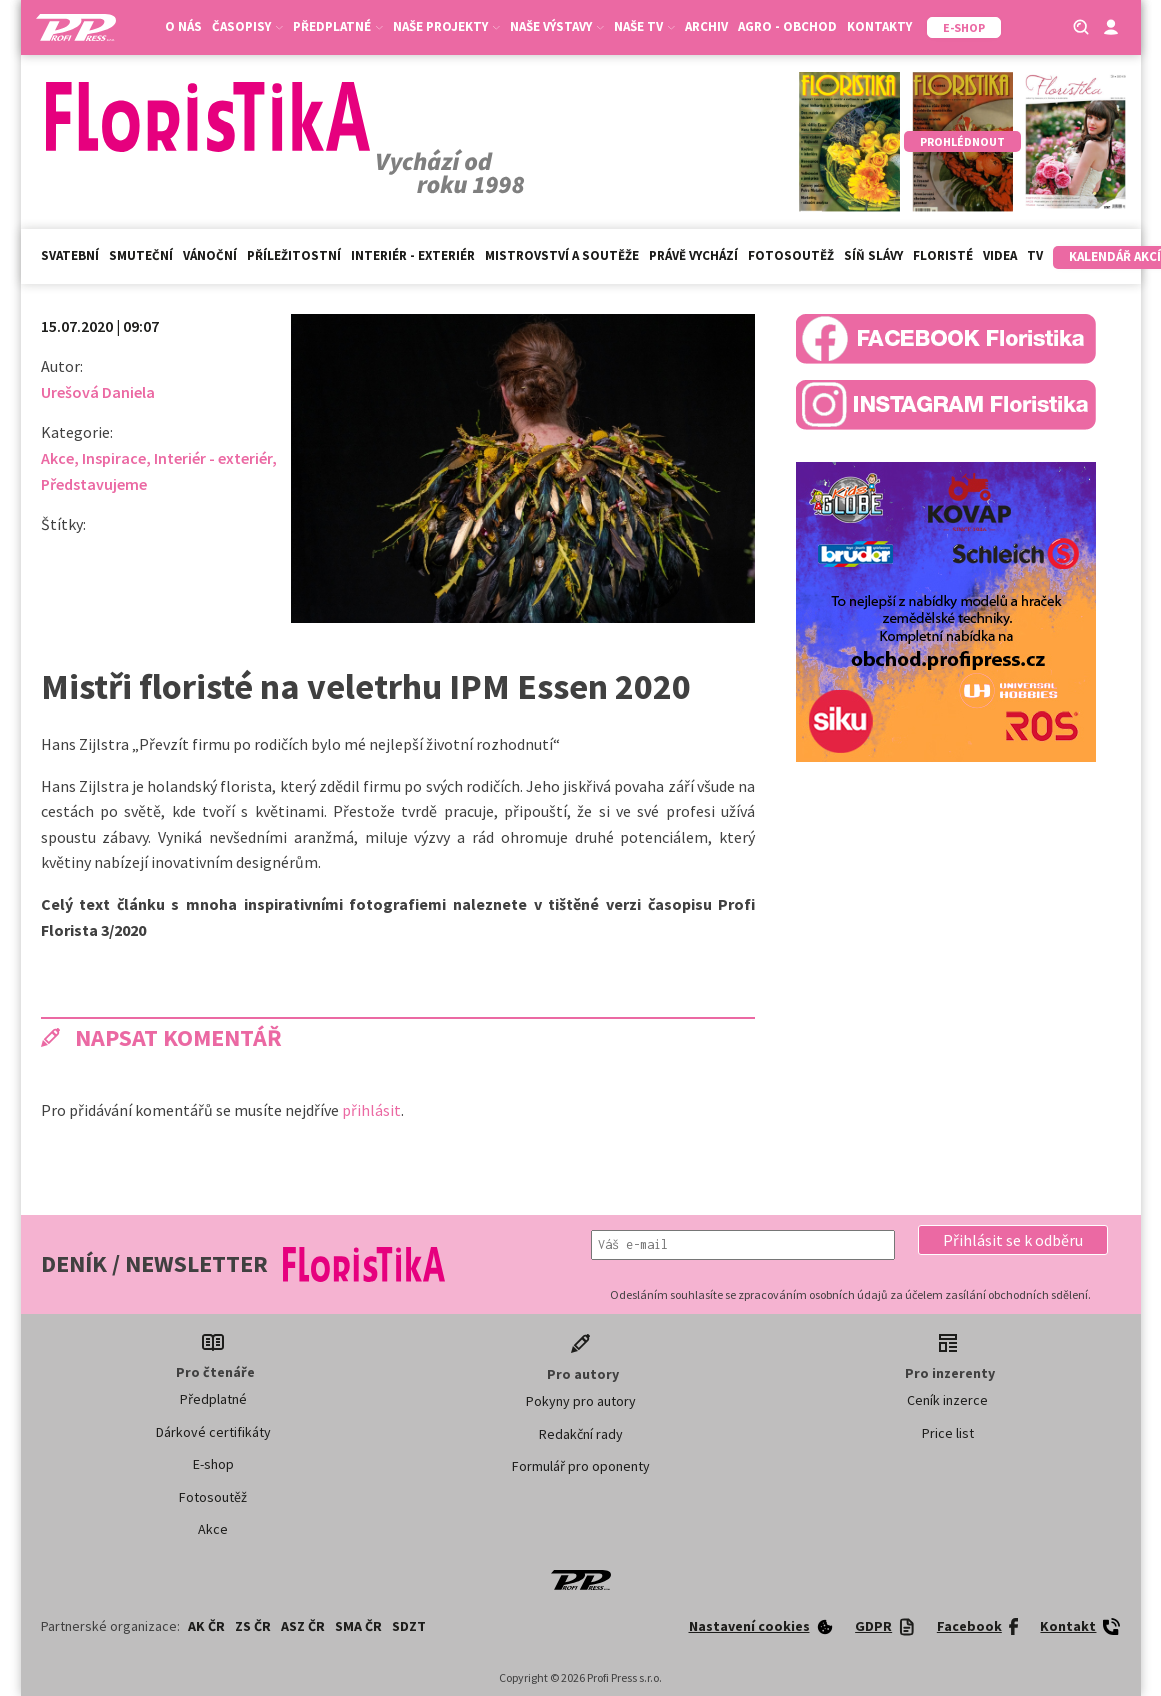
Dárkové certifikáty (213, 1432)
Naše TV (644, 26)
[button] (1013, 1240)
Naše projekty (446, 26)
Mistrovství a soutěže (562, 255)
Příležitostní (294, 255)
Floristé (943, 255)
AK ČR (206, 1626)
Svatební (70, 255)
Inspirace (114, 458)
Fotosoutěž (791, 255)
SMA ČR (358, 1626)
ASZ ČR (303, 1626)
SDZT (409, 1626)
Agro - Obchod (787, 26)
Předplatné (338, 26)
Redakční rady (581, 1434)
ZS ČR (253, 1626)
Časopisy (247, 26)
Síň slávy (873, 255)
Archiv (706, 26)
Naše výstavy (557, 26)
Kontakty (879, 26)
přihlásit (371, 1110)
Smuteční (141, 255)
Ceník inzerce (947, 1400)
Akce (57, 458)
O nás (183, 26)
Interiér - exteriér (413, 255)
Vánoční (210, 255)
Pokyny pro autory (581, 1401)
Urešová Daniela (98, 392)
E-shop (213, 1464)
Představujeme (94, 484)
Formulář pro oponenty (581, 1466)
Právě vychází (693, 255)
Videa (1000, 255)
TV (1035, 255)
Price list (948, 1433)
